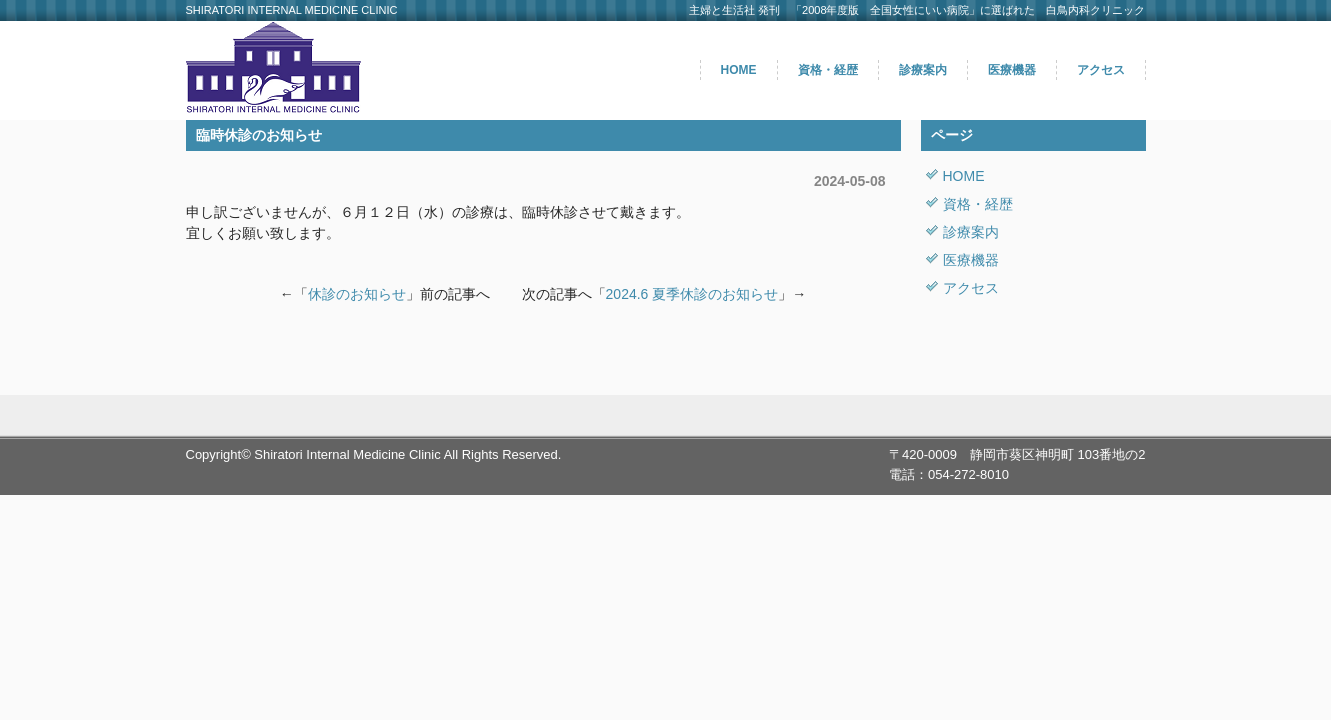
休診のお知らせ (357, 294)
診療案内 (923, 70)
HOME (739, 70)
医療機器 (1012, 70)
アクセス (1101, 70)
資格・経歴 (828, 70)
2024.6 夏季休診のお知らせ (692, 294)
